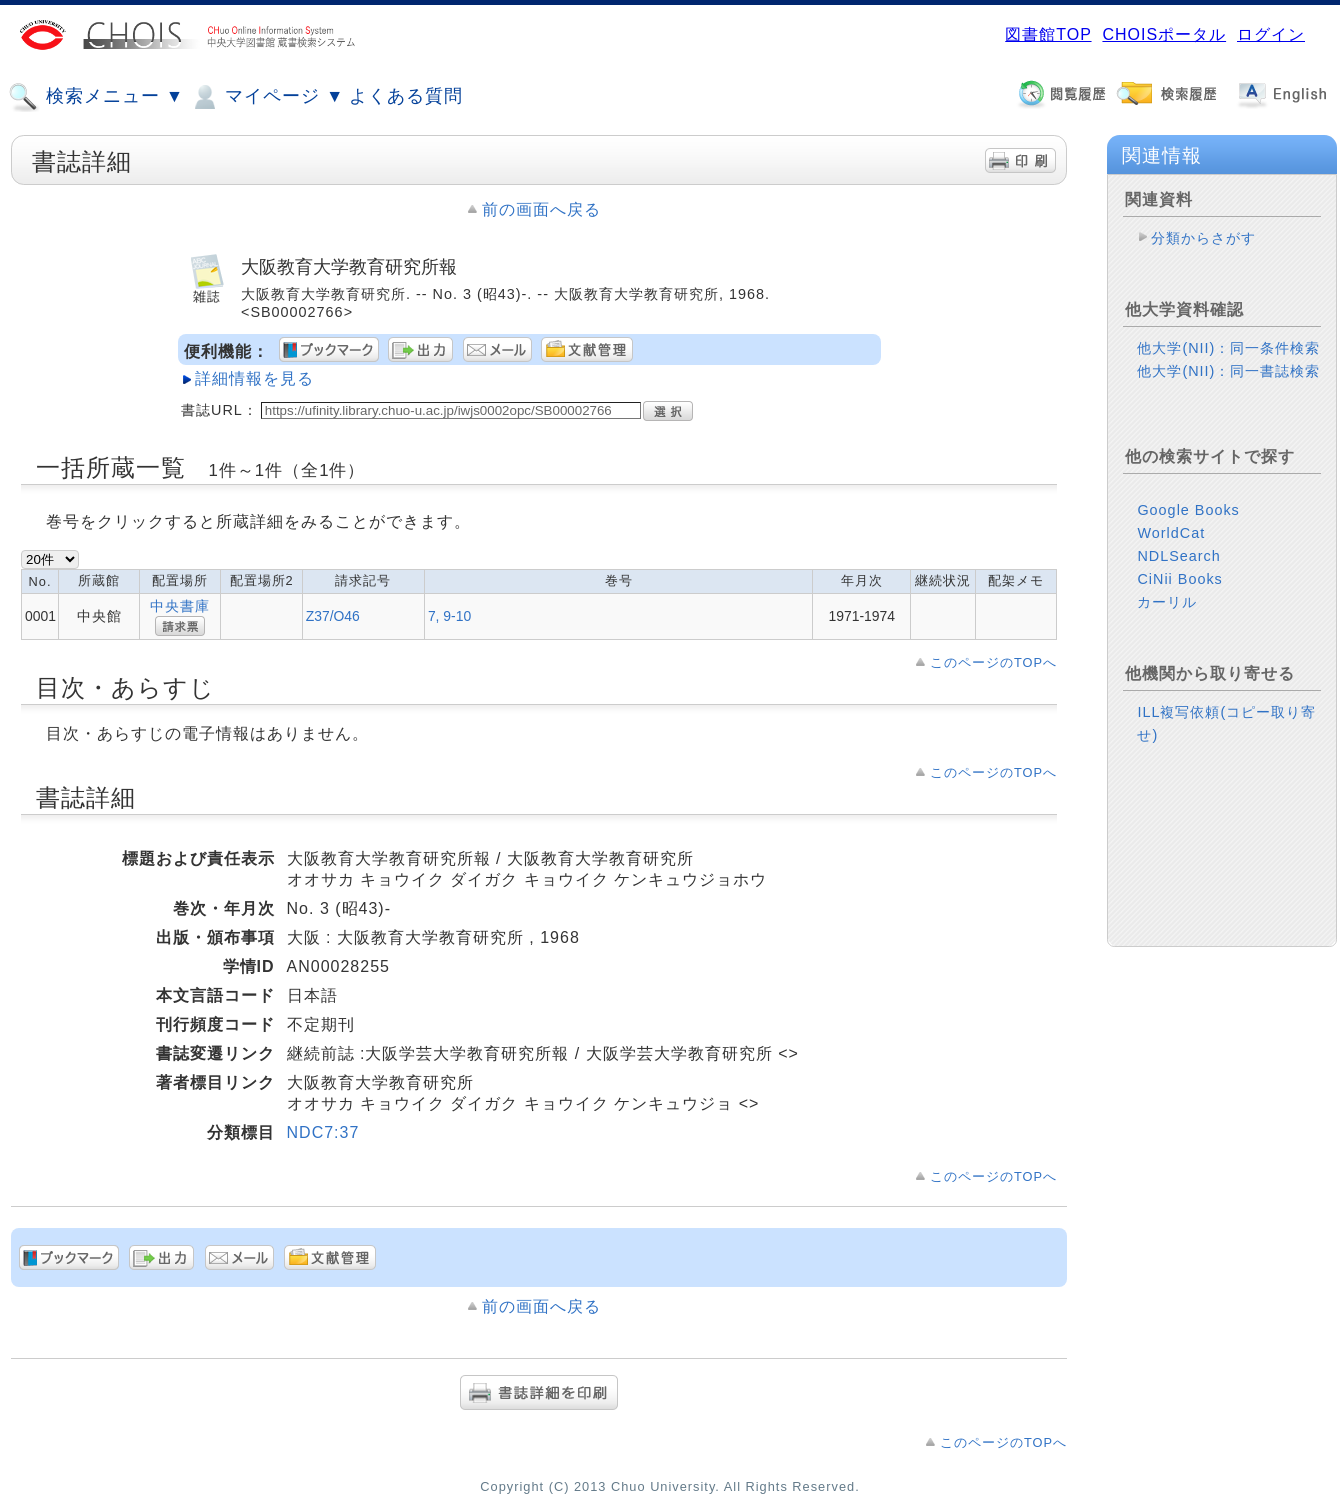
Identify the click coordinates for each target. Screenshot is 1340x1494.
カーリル (1167, 602)
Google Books (1188, 510)
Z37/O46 (333, 616)
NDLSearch (1178, 556)
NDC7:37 (323, 1132)
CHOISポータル (1164, 34)
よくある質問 (406, 96)
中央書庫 (180, 606)
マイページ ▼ (266, 97)
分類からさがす (1203, 238)
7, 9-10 (449, 616)
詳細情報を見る (254, 378)
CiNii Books (1179, 579)
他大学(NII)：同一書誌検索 (1228, 371)
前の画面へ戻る (541, 209)
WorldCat (1171, 533)
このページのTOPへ (993, 662)
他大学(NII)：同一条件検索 (1228, 348)
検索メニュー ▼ (96, 97)
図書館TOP (1048, 34)
